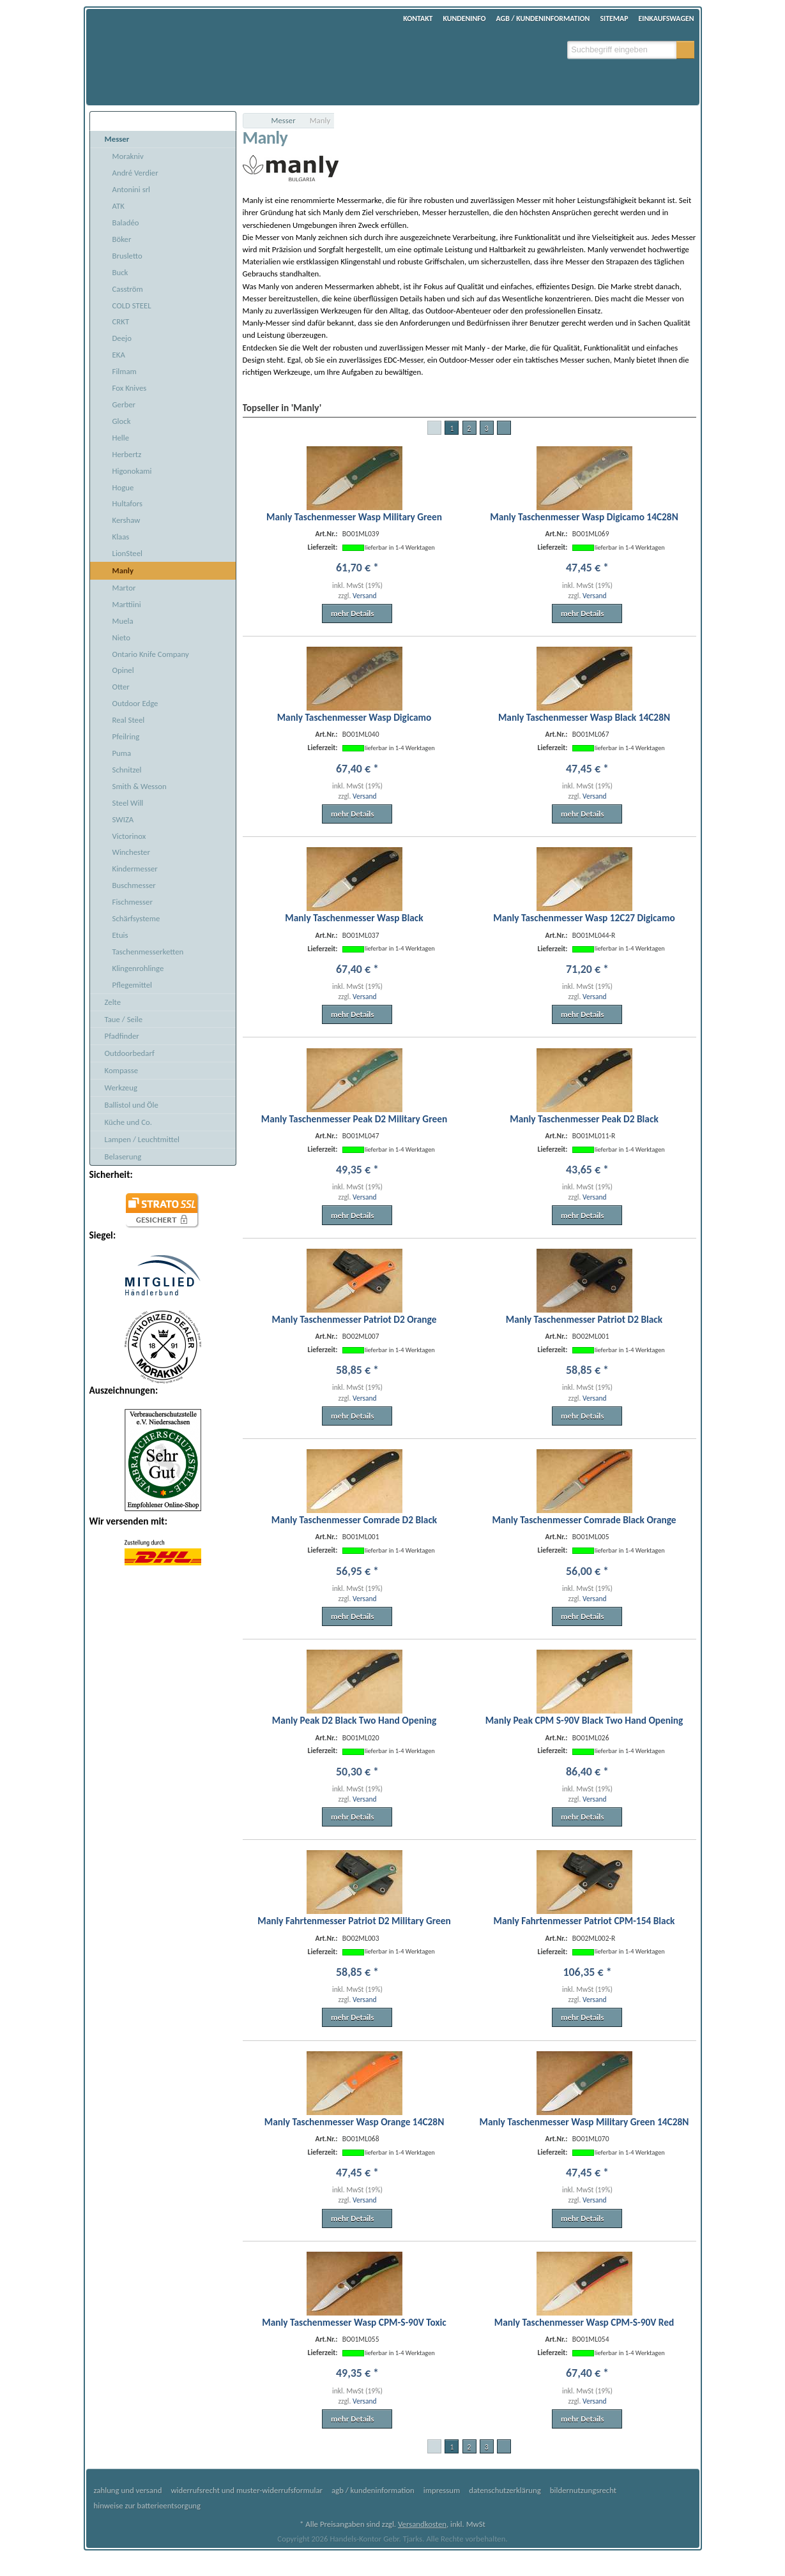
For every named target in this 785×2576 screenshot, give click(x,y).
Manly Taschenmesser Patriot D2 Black (584, 1319)
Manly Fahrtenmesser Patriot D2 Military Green (353, 1921)
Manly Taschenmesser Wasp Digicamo (354, 717)
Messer (283, 120)
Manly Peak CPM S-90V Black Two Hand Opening (584, 1720)
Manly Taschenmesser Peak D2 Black (584, 1119)
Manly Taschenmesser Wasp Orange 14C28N (354, 2122)
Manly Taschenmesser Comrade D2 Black (354, 1520)
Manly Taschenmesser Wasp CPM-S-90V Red (584, 2322)
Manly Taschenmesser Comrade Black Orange (584, 1520)
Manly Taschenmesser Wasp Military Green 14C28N (584, 2122)
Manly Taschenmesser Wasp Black (354, 918)
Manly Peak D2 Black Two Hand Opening (354, 1720)
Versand (365, 595)
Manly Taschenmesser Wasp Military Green (354, 517)
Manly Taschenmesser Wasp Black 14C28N (584, 717)
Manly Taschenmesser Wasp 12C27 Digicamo (583, 918)
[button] (685, 50)
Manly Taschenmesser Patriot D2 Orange (354, 1319)
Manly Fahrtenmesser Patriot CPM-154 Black (584, 1921)
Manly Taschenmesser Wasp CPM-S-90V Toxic (354, 2322)
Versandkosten (422, 2524)
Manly (320, 120)
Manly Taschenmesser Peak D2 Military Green (354, 1119)
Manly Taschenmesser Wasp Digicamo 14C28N (584, 517)
